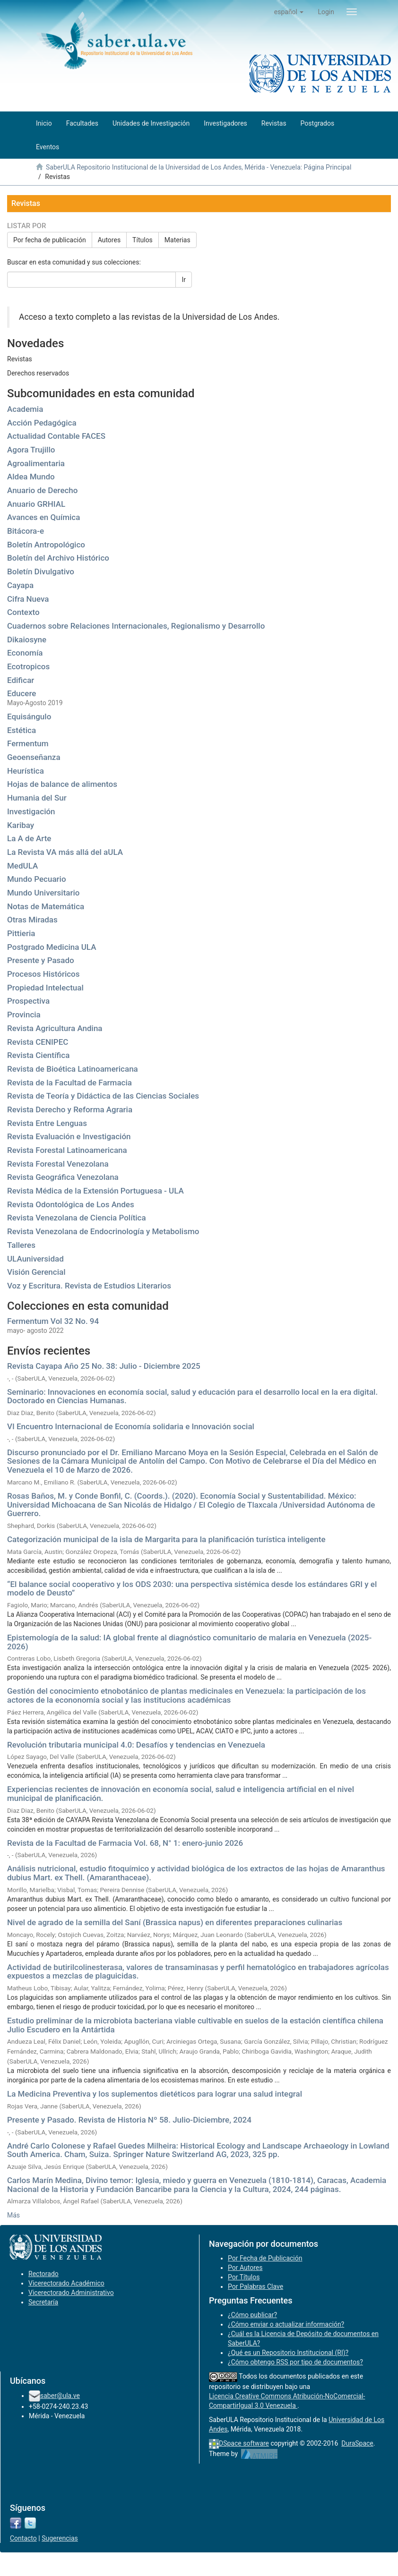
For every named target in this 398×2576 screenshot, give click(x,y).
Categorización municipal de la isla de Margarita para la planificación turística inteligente (166, 1539)
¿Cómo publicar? (252, 2315)
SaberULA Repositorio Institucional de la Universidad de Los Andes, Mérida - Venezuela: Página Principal (198, 167)
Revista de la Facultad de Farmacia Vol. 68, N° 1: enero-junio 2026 (125, 1843)
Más (13, 2215)
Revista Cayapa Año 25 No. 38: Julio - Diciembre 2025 (103, 1366)
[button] (289, 12)
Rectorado (43, 2273)
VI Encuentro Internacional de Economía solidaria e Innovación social (130, 1426)
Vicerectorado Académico (66, 2283)
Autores (109, 240)
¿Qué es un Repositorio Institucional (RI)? (288, 2352)
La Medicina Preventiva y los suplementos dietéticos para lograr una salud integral (154, 2093)
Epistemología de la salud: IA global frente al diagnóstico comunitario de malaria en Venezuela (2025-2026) (189, 1642)
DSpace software (244, 2443)
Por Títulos (244, 2277)
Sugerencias (60, 2538)
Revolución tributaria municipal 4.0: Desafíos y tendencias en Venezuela (136, 1744)
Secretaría (43, 2302)
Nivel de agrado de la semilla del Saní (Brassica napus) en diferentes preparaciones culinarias (174, 1922)
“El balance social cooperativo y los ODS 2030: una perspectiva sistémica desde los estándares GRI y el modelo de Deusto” (192, 1588)
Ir (184, 279)
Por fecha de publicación (49, 240)
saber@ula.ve (60, 2395)
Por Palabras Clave (255, 2286)
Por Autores (245, 2267)
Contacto (23, 2538)
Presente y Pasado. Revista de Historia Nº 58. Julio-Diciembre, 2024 (129, 2119)
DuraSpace (357, 2443)
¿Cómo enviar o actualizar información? (286, 2324)
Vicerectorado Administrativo (71, 2292)
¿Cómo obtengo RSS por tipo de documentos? (295, 2362)
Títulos (142, 240)
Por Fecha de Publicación (265, 2258)
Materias (177, 240)
